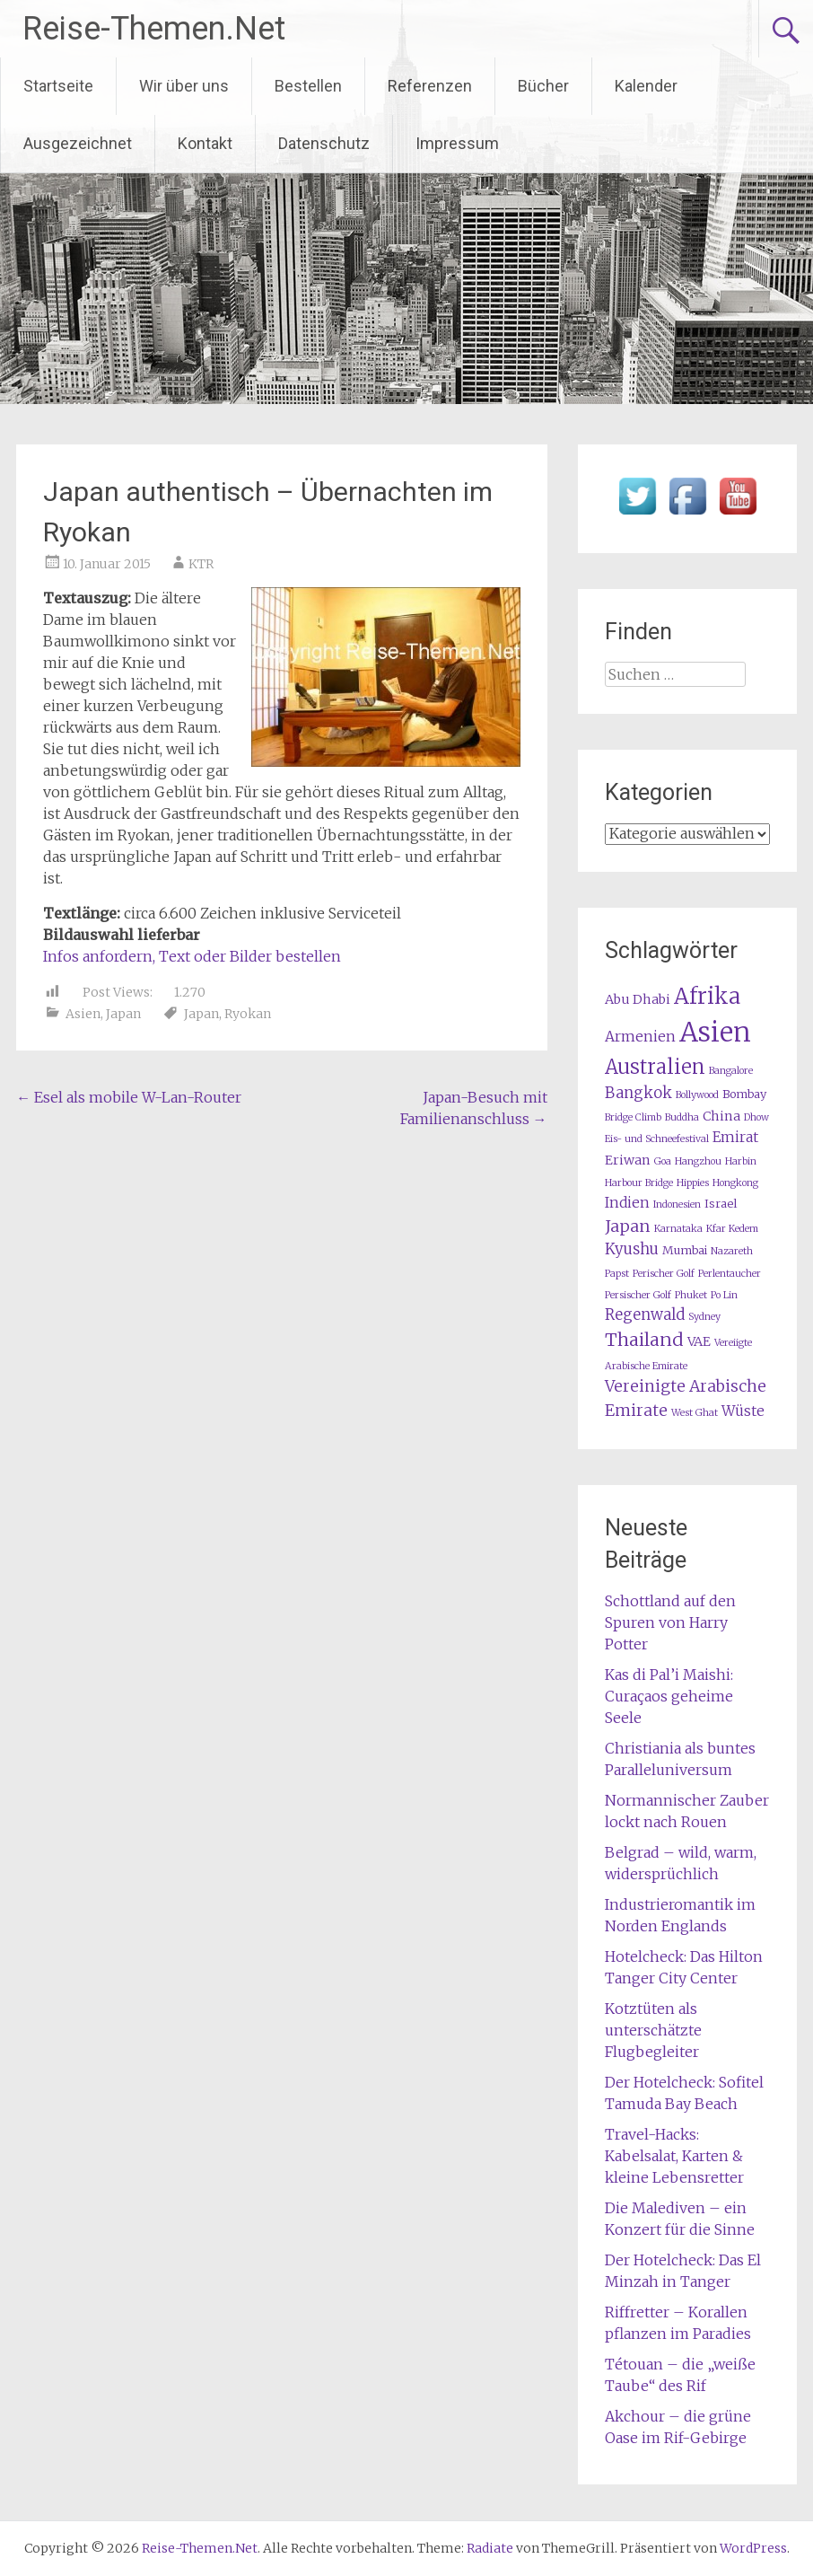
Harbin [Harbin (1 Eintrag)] (740, 1161)
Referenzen (430, 85)
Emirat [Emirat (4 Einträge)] (735, 1137)
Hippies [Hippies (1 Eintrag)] (693, 1183)
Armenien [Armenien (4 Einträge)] (640, 1036)
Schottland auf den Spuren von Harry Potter (670, 1622)
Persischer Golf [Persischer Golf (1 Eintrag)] (638, 1295)
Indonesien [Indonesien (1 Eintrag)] (677, 1204)
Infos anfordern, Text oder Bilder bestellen (192, 956)
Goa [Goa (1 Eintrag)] (662, 1161)
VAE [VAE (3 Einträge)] (699, 1341)
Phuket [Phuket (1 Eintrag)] (691, 1295)
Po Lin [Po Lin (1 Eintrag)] (724, 1295)
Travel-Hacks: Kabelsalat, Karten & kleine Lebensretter (674, 2155)
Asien (83, 1014)
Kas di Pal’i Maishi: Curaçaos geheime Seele (669, 1696)
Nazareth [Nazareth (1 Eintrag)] (732, 1251)
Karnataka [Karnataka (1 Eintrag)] (678, 1229)
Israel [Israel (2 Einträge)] (720, 1203)
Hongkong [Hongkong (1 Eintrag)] (735, 1183)
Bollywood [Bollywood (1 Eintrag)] (697, 1095)
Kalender (646, 85)
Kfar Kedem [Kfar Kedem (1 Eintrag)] (732, 1229)
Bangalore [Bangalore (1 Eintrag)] (731, 1071)
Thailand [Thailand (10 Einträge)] (644, 1339)
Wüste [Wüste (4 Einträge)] (743, 1411)
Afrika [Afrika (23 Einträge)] (707, 996)
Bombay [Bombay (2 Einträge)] (744, 1094)
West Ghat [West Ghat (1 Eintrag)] (694, 1413)
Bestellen (308, 85)
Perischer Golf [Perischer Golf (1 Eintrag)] (664, 1273)
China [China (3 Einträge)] (721, 1116)
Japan (123, 1014)
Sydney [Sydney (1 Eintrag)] (704, 1317)
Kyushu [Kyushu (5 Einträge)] (632, 1249)
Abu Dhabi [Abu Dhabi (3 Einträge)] (637, 999)
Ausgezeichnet (77, 143)
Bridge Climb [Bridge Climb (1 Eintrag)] (633, 1117)
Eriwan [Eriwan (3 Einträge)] (628, 1160)
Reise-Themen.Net (153, 29)
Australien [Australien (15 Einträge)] (655, 1066)
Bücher (543, 85)
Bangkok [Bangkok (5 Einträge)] (638, 1093)
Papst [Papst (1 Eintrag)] (617, 1273)
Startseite (58, 85)
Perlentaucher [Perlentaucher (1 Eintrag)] (729, 1273)
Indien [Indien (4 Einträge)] (627, 1202)
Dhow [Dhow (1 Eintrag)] (756, 1117)
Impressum (457, 143)
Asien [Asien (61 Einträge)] (715, 1032)
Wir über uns (184, 85)
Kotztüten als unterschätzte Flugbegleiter (653, 2030)
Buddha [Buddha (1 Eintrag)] (682, 1117)
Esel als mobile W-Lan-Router (128, 1097)
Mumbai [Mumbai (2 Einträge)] (684, 1250)
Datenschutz (324, 143)
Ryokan (247, 1014)
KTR (201, 564)
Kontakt (205, 143)
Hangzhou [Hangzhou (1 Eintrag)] (698, 1161)
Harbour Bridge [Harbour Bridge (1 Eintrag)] (639, 1183)
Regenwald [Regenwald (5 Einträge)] (645, 1315)
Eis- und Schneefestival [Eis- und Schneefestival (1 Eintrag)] (657, 1139)
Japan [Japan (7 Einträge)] (628, 1226)
